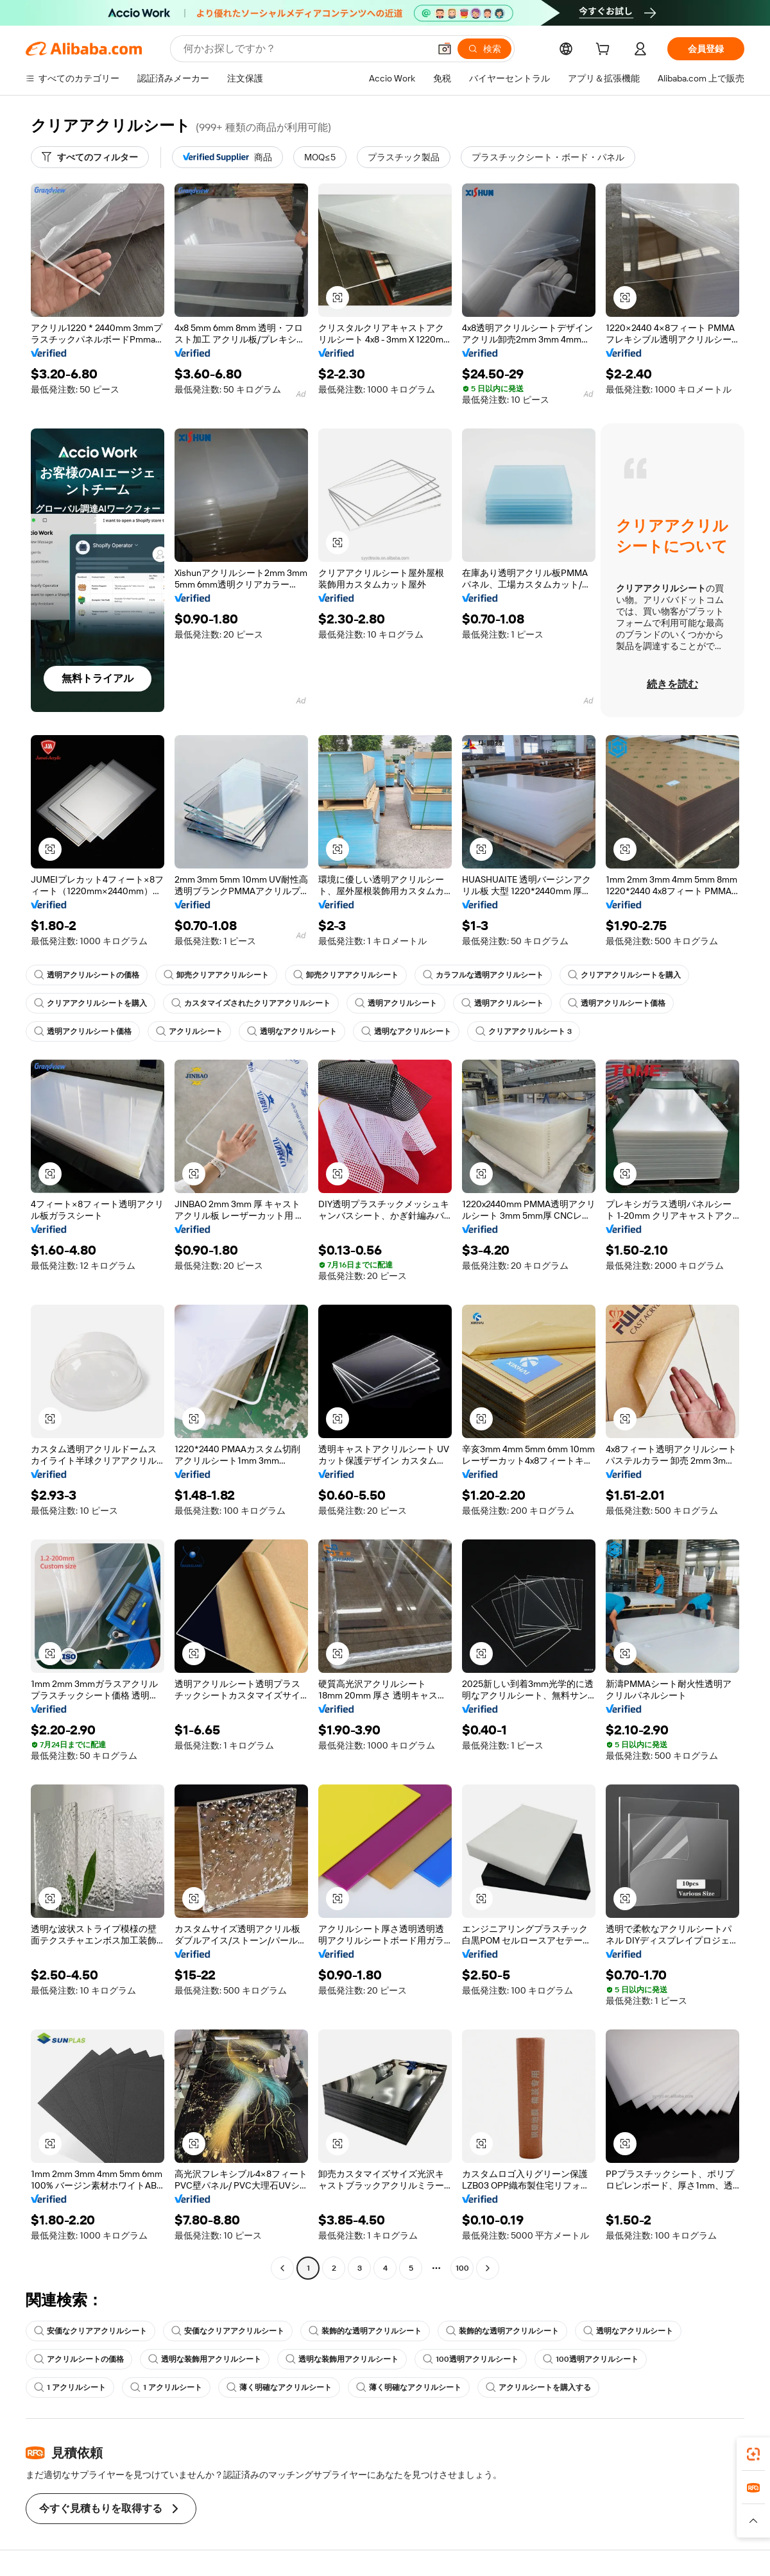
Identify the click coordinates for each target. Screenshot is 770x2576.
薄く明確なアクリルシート (279, 2387)
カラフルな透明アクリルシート (483, 975)
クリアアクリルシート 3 (523, 1031)
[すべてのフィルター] (90, 157)
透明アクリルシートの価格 (86, 975)
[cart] (605, 51)
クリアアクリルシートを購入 (624, 975)
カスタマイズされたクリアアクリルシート (250, 1003)
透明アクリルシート (396, 1003)
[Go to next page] (487, 2268)
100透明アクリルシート (470, 2359)
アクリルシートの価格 (79, 2359)
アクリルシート (189, 1031)
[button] (444, 48)
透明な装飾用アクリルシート (204, 2359)
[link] (753, 2454)
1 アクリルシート (70, 2387)
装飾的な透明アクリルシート (365, 2331)
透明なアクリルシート (292, 1031)
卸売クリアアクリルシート (216, 975)
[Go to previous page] (282, 2268)
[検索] (484, 48)
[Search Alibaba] (305, 49)
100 (462, 2268)
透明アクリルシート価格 (616, 1003)
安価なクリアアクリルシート (90, 2331)
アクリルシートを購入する (538, 2387)
